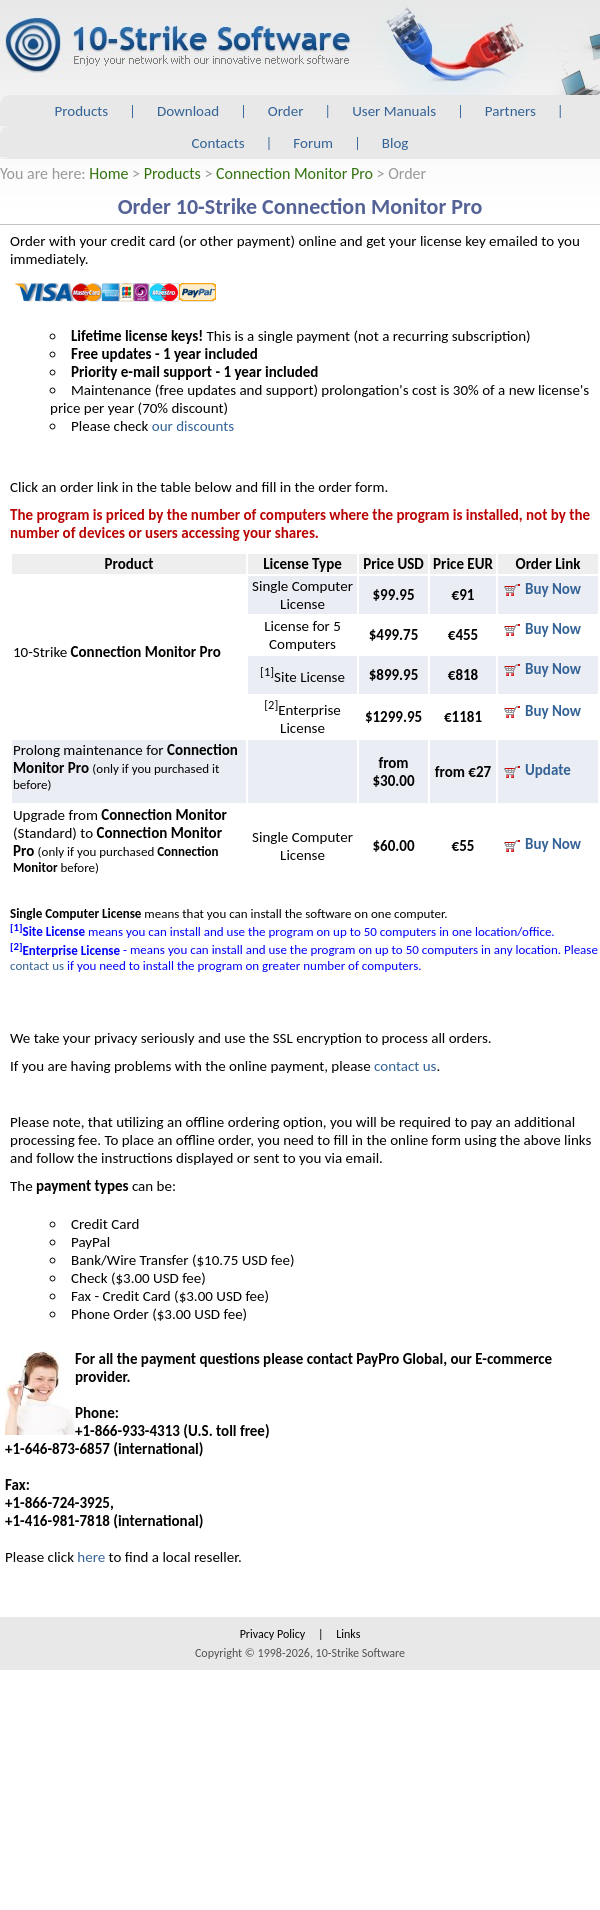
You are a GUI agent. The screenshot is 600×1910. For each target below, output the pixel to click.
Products (82, 111)
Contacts (218, 143)
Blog (395, 143)
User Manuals (394, 111)
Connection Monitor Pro (294, 173)
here (91, 1557)
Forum (313, 143)
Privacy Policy (273, 1634)
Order (286, 111)
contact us (37, 965)
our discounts (193, 426)
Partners (510, 111)
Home (108, 173)
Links (348, 1634)
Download (188, 111)
